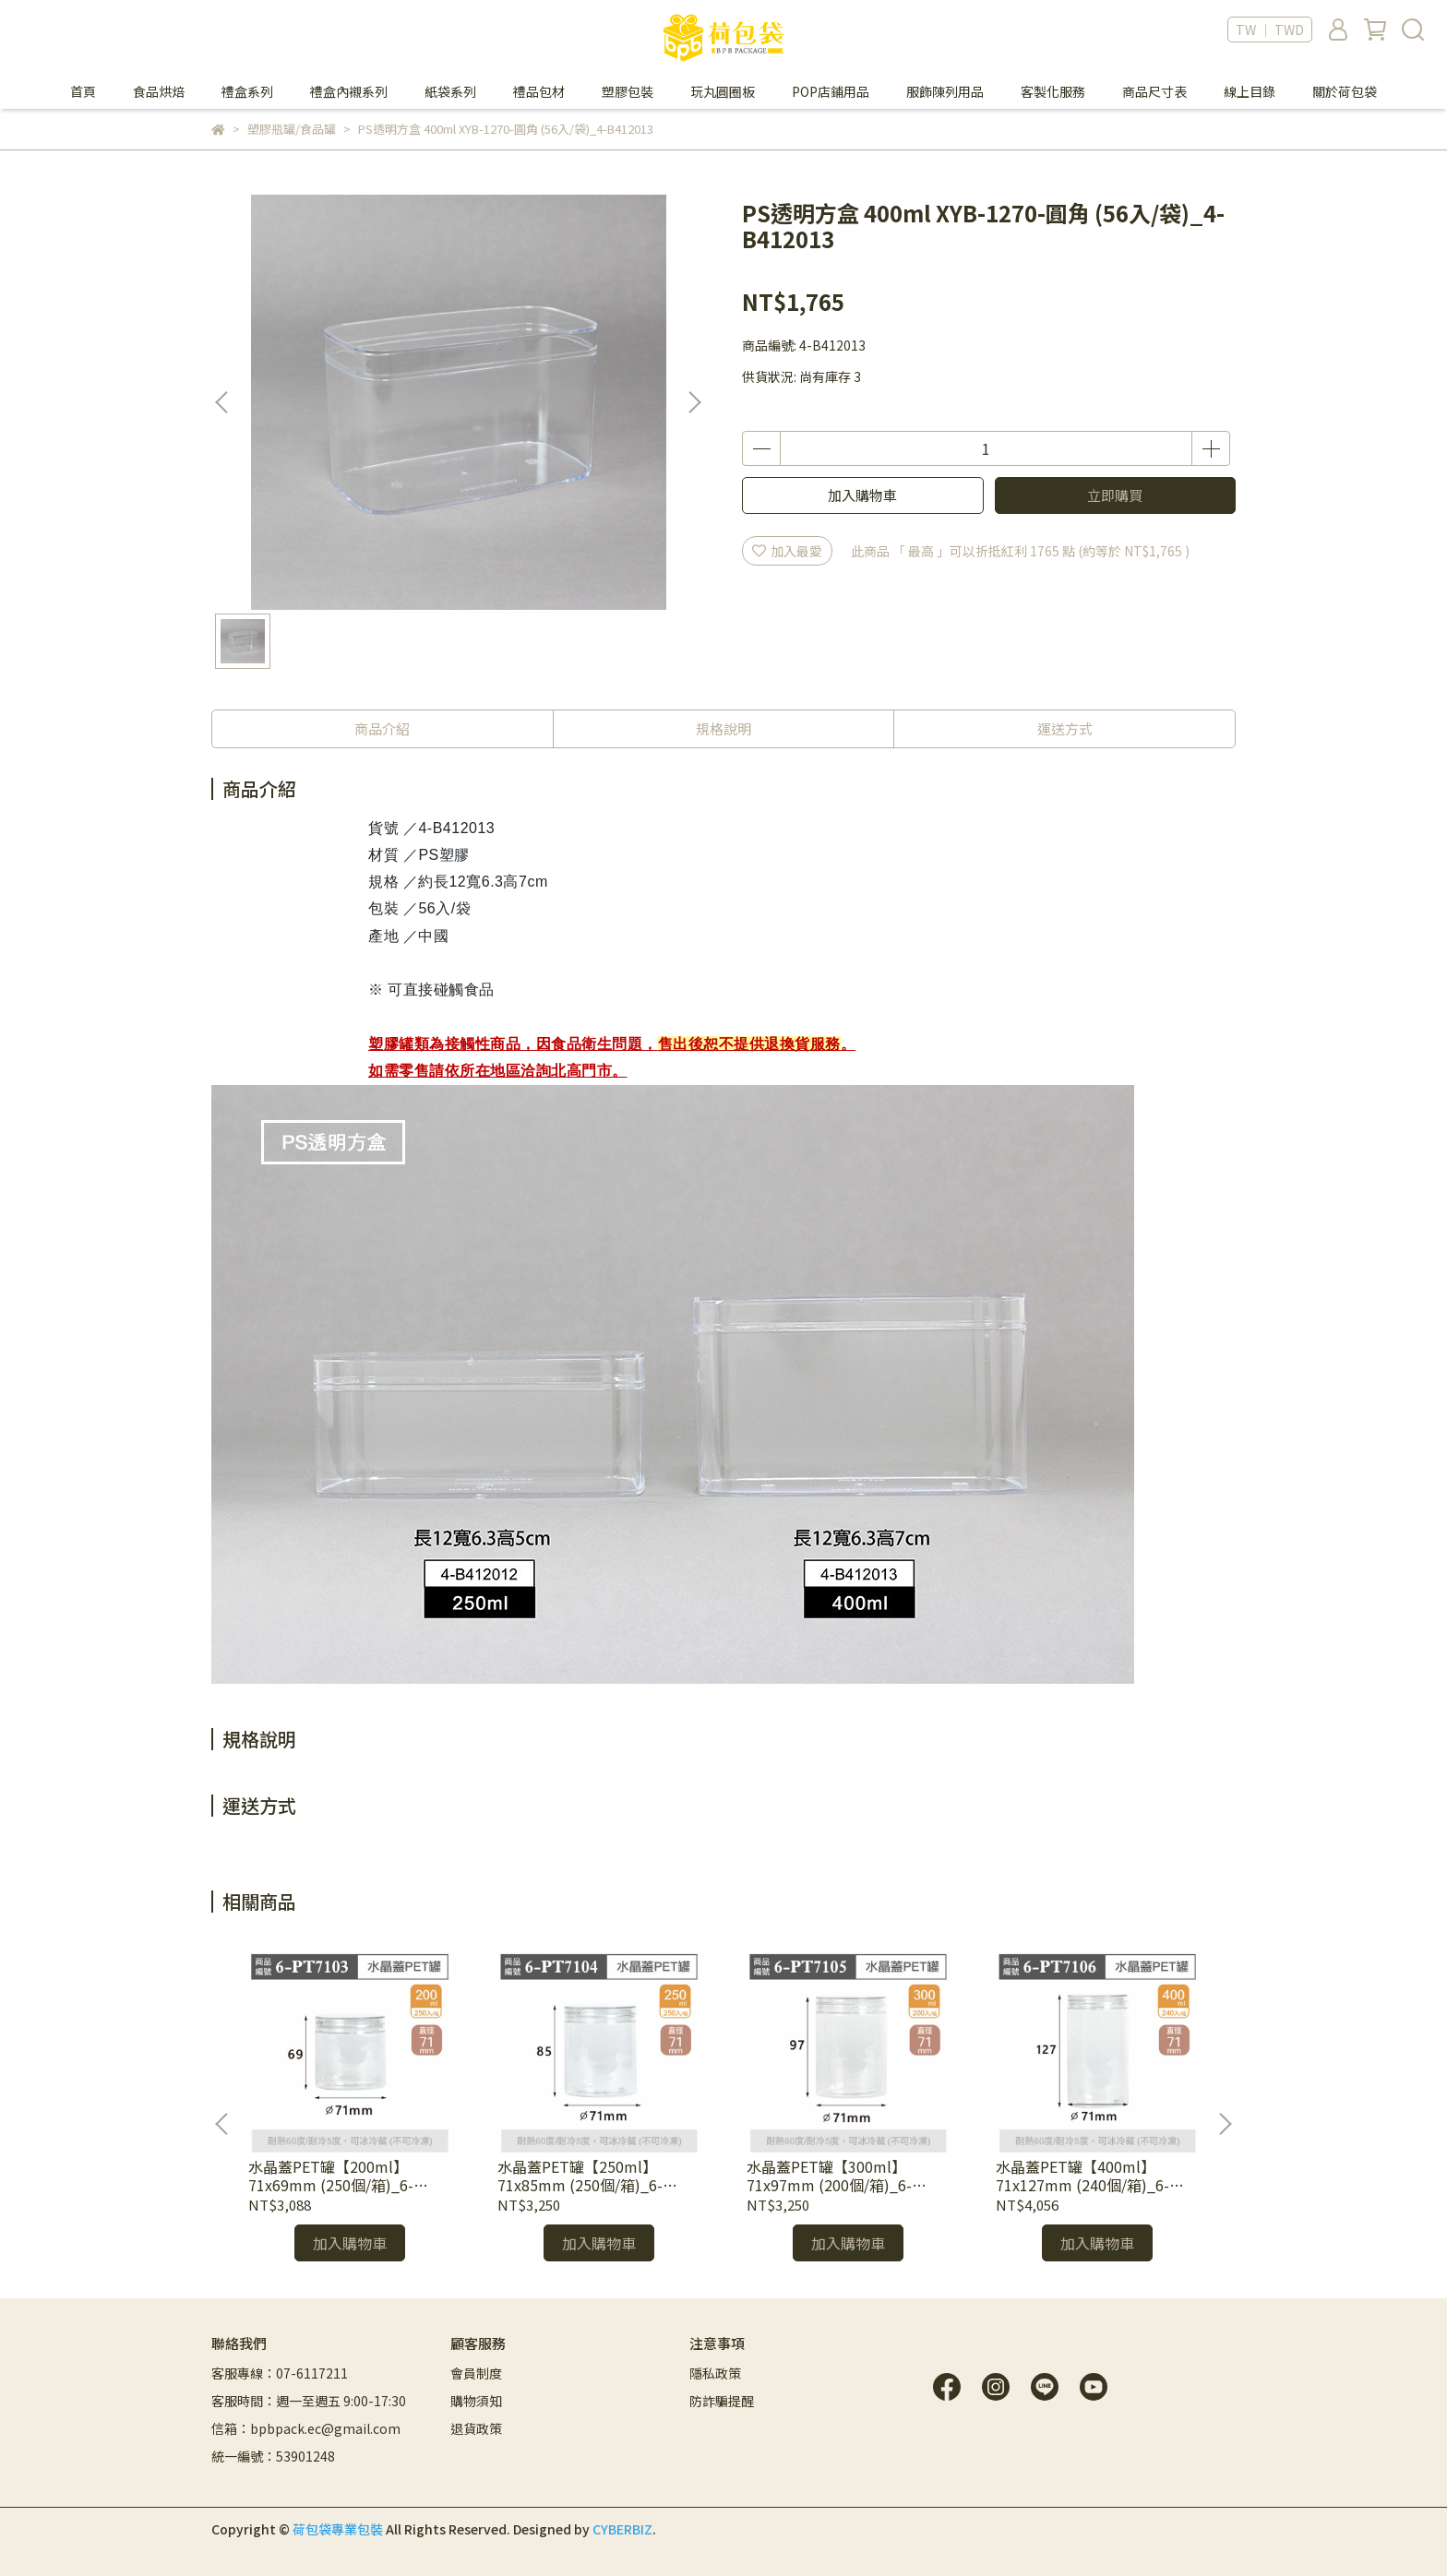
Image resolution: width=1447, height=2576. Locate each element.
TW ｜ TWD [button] (1270, 29)
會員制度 (476, 2373)
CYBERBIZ (622, 2529)
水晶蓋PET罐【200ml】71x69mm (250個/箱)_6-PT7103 (330, 2175)
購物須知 (476, 2400)
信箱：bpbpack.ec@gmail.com (306, 2428)
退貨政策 (476, 2428)
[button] (694, 402)
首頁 (83, 91)
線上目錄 (1249, 91)
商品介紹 (382, 728)
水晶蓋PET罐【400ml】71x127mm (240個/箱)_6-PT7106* (1082, 2175)
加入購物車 (862, 495)
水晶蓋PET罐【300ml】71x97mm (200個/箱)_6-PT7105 (829, 2175)
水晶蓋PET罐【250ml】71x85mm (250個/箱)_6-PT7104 (580, 2175)
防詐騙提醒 (721, 2400)
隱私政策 (715, 2373)
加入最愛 (787, 551)
